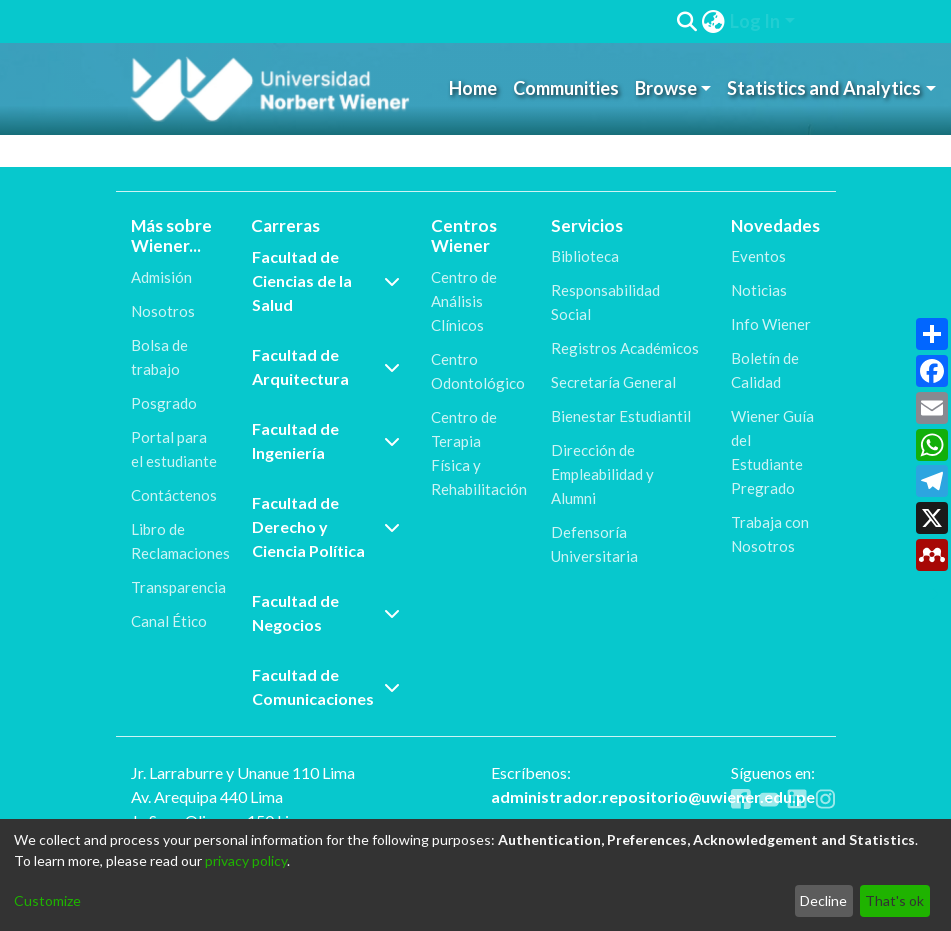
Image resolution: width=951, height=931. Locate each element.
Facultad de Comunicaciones (326, 686)
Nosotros (163, 311)
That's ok (894, 900)
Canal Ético (169, 621)
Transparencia (178, 587)
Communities (566, 88)
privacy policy (246, 860)
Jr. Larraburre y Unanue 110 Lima (243, 772)
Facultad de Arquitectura (326, 366)
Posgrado (164, 403)
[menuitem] (714, 21)
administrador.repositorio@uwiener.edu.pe (653, 796)
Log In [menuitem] (755, 21)
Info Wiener (771, 324)
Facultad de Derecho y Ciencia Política (326, 526)
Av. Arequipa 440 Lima (207, 796)
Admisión (161, 277)
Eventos (758, 256)
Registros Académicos (625, 348)
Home (473, 88)
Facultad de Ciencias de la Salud (326, 280)
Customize (47, 900)
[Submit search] (687, 22)
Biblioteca (585, 256)
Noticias (759, 290)
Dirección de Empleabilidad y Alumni (602, 474)
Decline (823, 900)
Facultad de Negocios (326, 612)
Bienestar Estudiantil (621, 416)
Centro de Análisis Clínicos (464, 301)
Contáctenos (174, 495)
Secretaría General (613, 382)
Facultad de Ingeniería (326, 440)
